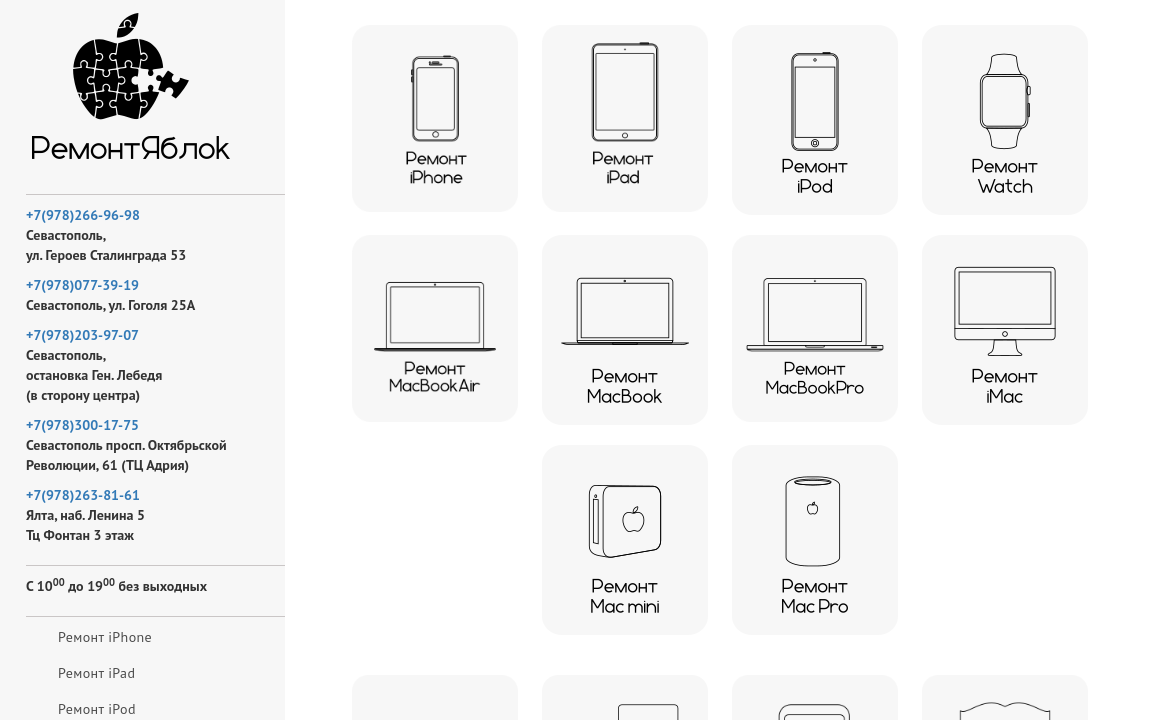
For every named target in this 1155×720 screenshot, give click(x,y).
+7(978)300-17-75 (82, 425)
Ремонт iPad (96, 673)
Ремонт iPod (97, 709)
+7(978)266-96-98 (83, 215)
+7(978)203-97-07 (82, 335)
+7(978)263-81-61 (83, 495)
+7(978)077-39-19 (82, 285)
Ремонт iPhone (105, 637)
